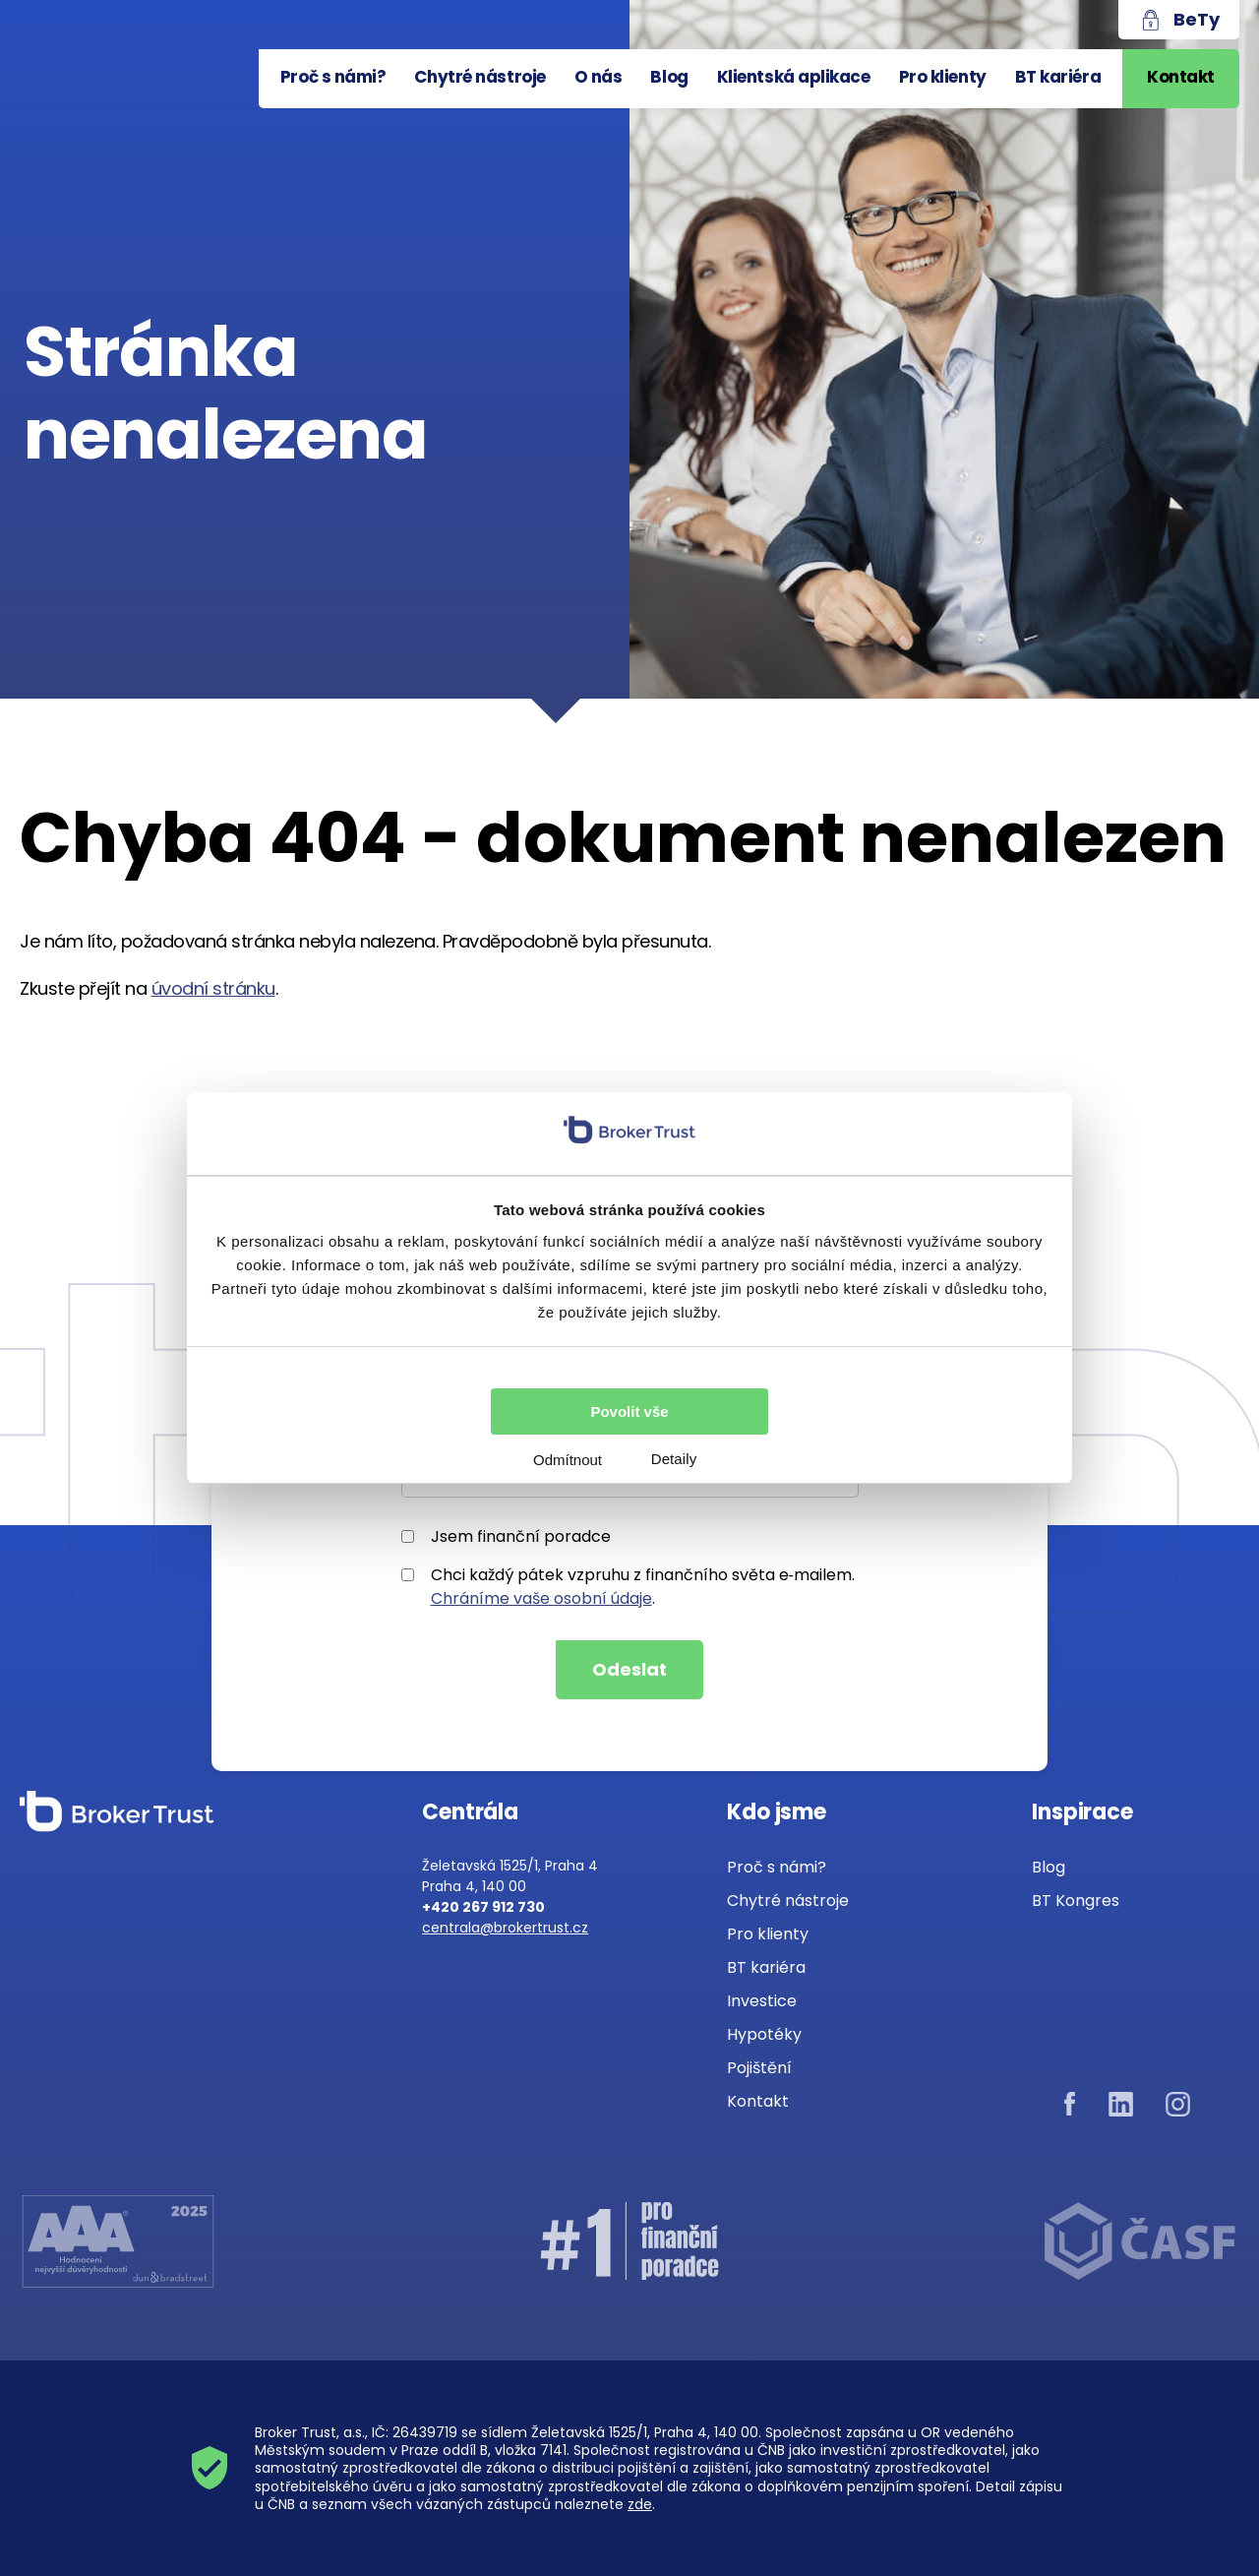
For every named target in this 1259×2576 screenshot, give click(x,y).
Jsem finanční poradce (506, 1536)
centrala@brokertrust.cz (505, 1927)
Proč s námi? (333, 77)
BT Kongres (1075, 1900)
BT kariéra (1058, 77)
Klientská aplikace (793, 77)
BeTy (1196, 19)
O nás (598, 77)
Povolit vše (629, 1411)
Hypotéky (764, 2034)
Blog (669, 77)
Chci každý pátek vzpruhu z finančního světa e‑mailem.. (628, 1587)
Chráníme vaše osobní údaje (541, 1598)
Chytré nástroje (479, 77)
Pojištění (759, 2067)
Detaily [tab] (674, 1458)
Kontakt (1181, 77)
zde (640, 2504)
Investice (762, 2001)
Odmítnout (567, 1459)
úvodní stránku (213, 988)
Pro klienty (943, 77)
